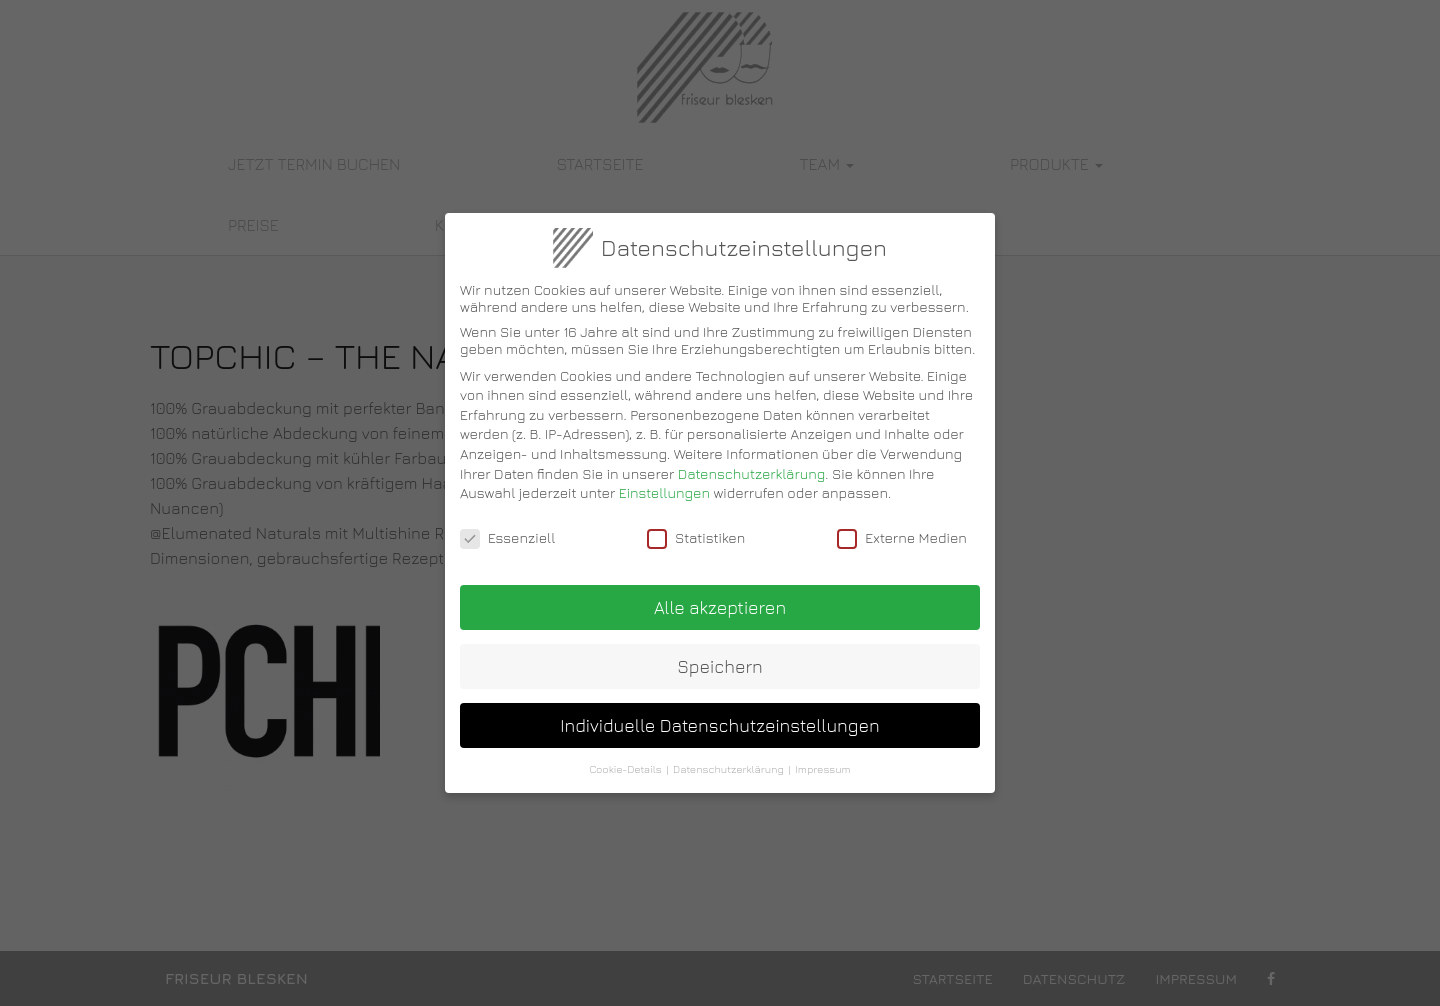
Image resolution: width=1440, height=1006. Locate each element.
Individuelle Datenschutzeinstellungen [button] (719, 713)
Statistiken (696, 525)
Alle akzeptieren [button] (720, 595)
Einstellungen (664, 481)
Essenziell (507, 525)
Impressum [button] (822, 757)
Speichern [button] (720, 654)
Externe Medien (902, 525)
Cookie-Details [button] (625, 757)
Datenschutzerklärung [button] (728, 757)
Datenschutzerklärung (752, 461)
